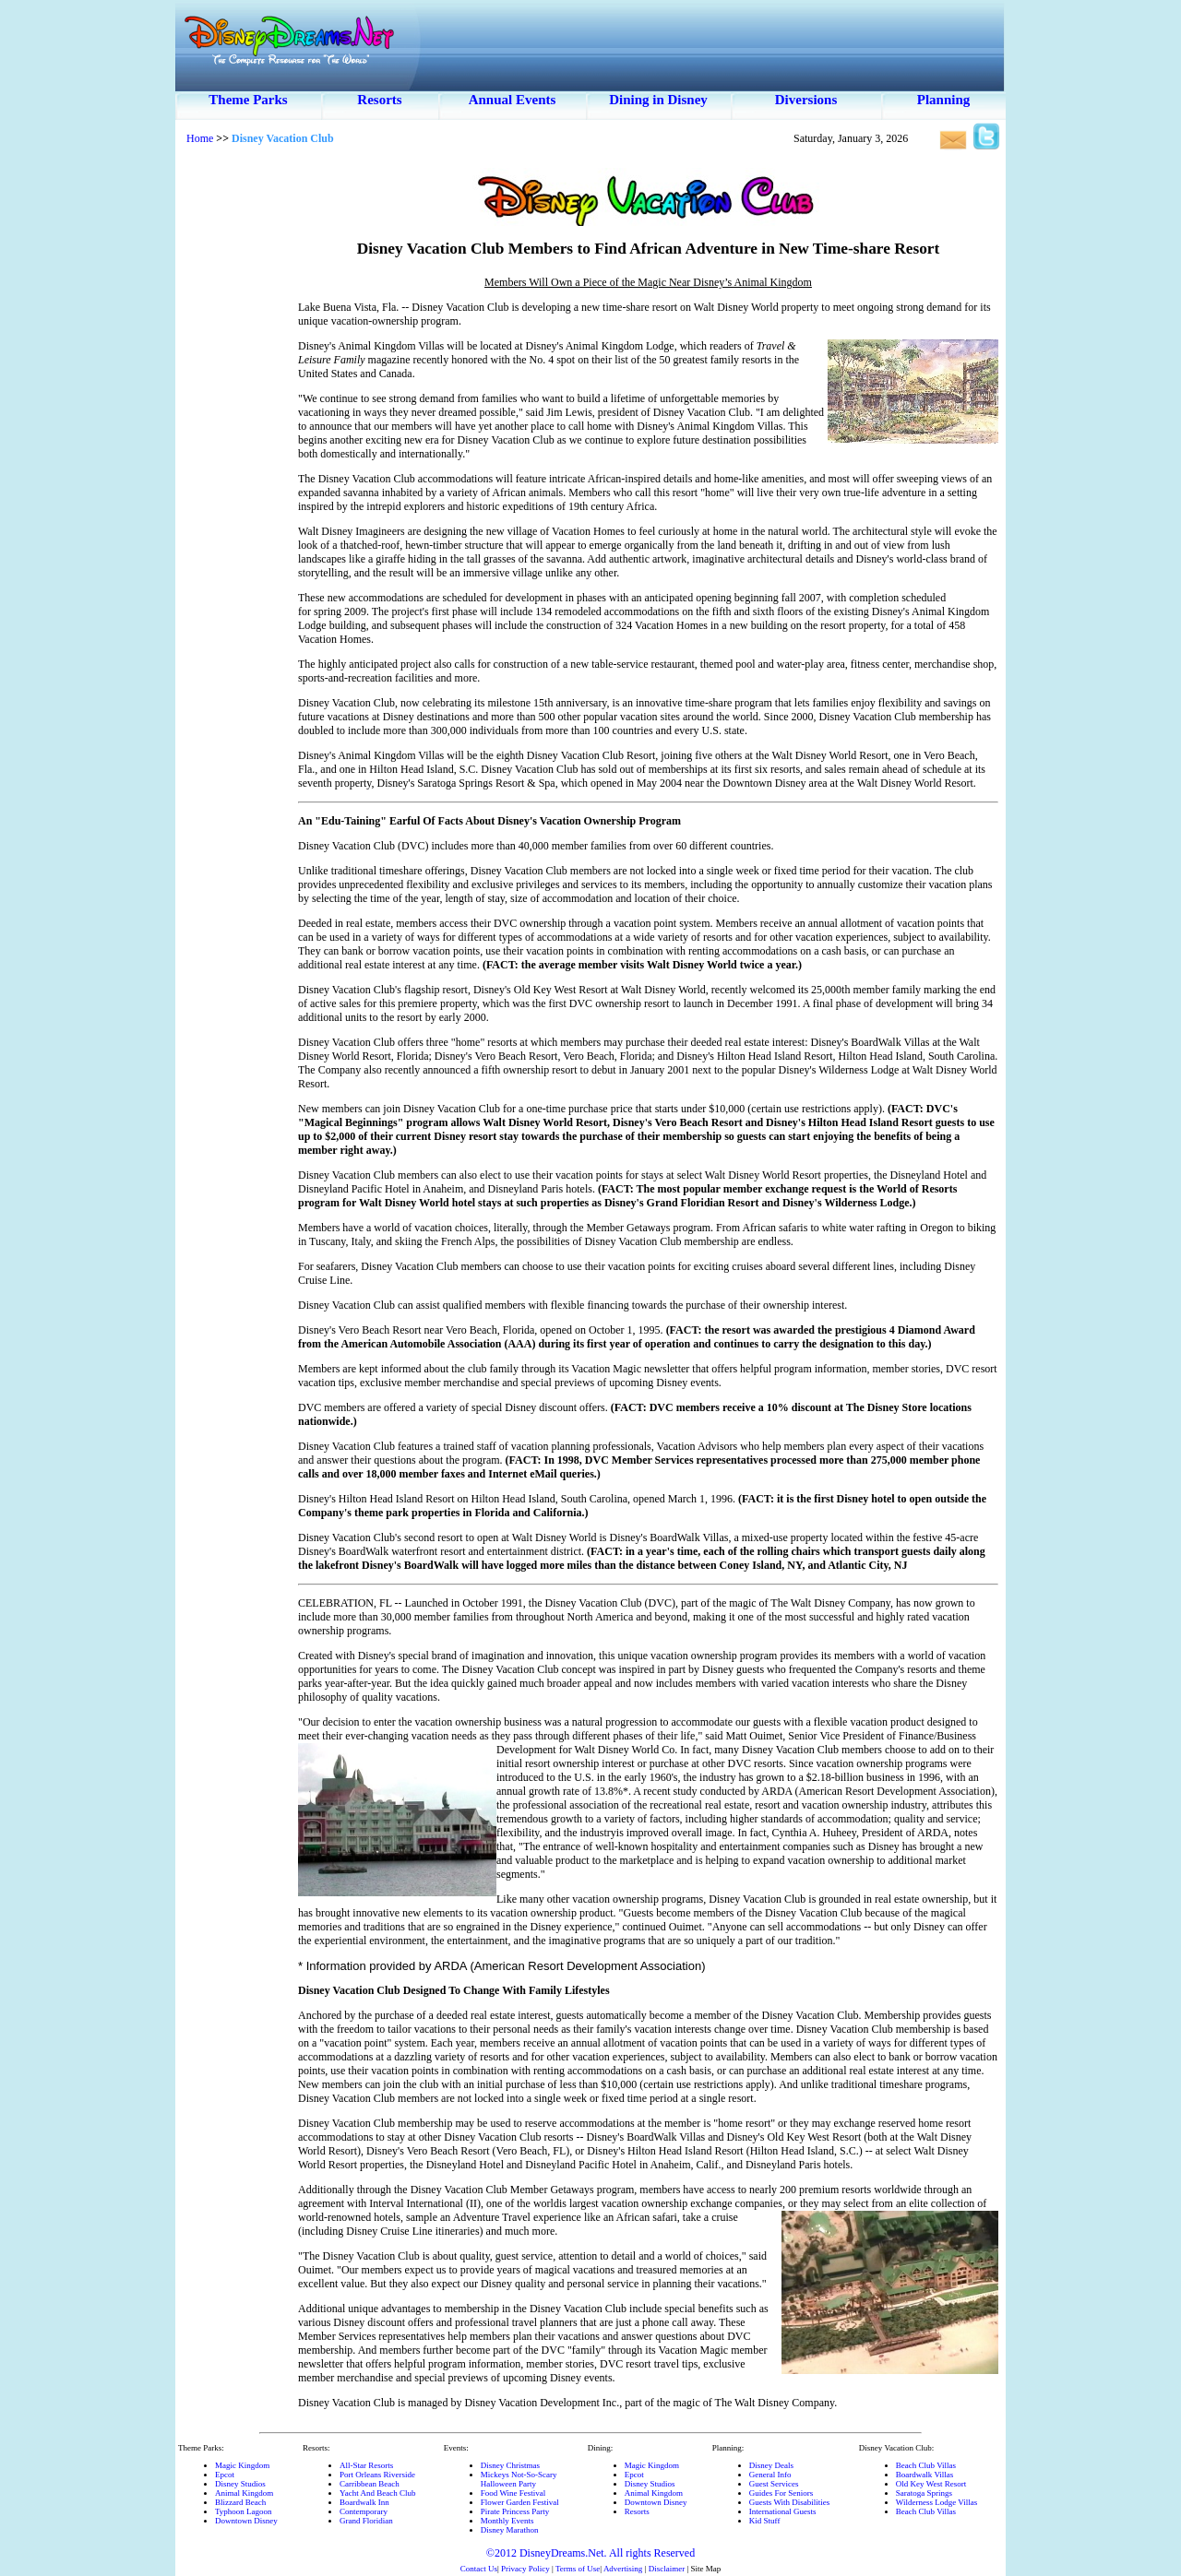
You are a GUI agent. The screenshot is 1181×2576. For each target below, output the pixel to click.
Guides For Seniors (781, 2493)
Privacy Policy (525, 2568)
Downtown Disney (246, 2520)
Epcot (224, 2474)
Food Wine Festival (513, 2493)
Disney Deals (771, 2465)
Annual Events (512, 99)
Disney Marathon (510, 2529)
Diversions (806, 99)
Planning (944, 99)
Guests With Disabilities (789, 2502)
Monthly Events (507, 2520)
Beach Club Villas (926, 2465)
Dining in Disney (658, 99)
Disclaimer (667, 2568)
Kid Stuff (765, 2520)
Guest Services (774, 2483)
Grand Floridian (366, 2520)
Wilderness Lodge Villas (936, 2502)
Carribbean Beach (370, 2483)
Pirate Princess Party (515, 2511)
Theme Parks (248, 99)
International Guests (783, 2511)
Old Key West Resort (931, 2483)
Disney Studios (240, 2483)
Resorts (379, 99)
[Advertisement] (235, 433)
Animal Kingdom (244, 2493)
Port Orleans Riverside (377, 2474)
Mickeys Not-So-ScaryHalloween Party (519, 2479)
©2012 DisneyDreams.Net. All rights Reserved (590, 2552)
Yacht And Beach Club (377, 2493)
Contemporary (364, 2511)
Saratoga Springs (924, 2493)
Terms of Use (577, 2568)
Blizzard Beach (240, 2502)
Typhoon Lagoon (243, 2511)
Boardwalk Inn (364, 2502)
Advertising (623, 2568)
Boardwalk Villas (925, 2474)
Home (199, 138)
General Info (770, 2474)
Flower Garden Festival (520, 2502)
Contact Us (478, 2568)
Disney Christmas (510, 2465)
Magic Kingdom (242, 2465)
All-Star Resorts (366, 2465)
